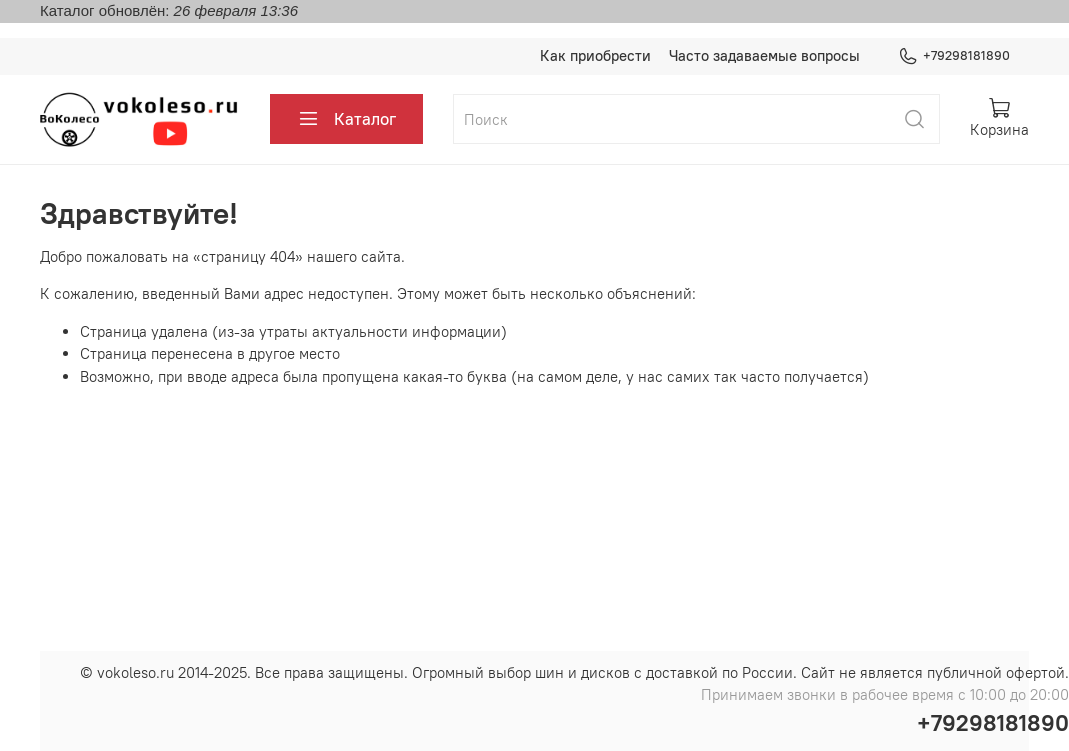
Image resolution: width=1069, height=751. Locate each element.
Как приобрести (595, 55)
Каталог (347, 119)
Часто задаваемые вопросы (764, 55)
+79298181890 (954, 56)
